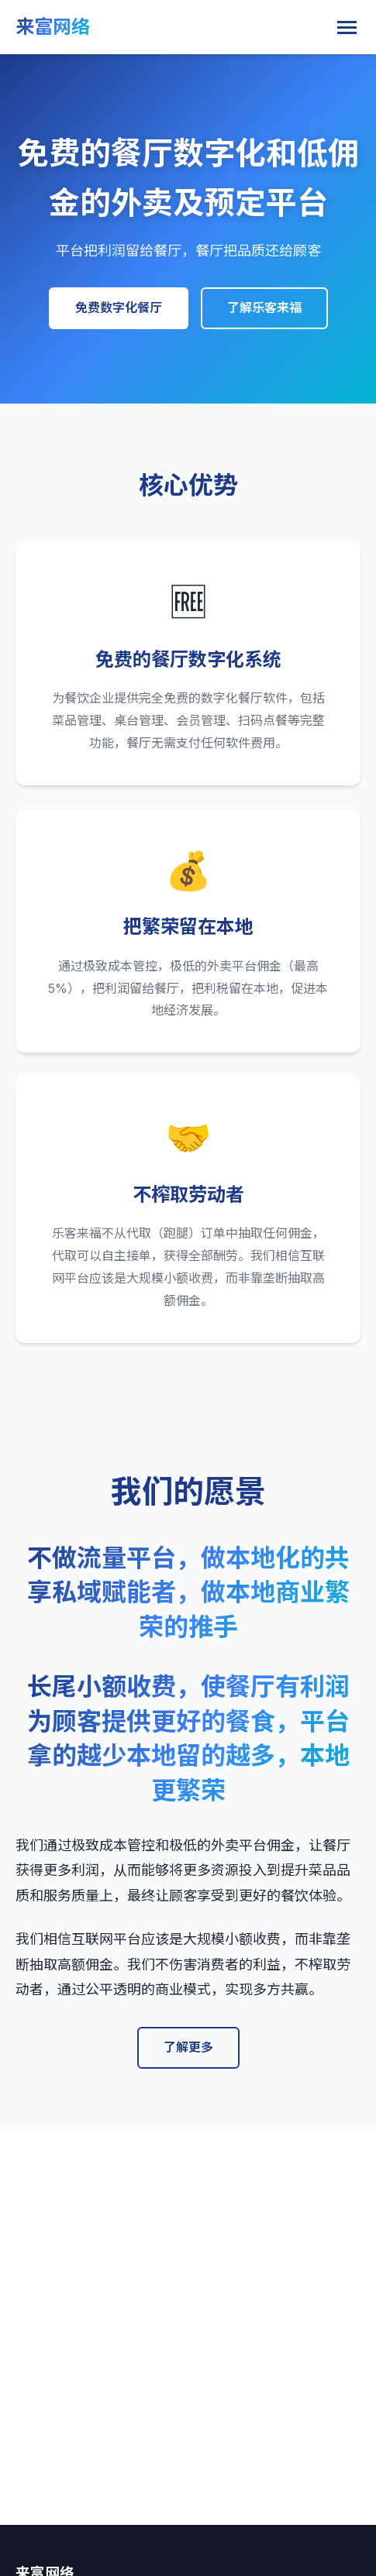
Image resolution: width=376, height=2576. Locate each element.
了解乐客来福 (264, 307)
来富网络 (53, 26)
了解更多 (188, 2047)
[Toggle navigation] (346, 27)
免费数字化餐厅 (118, 307)
